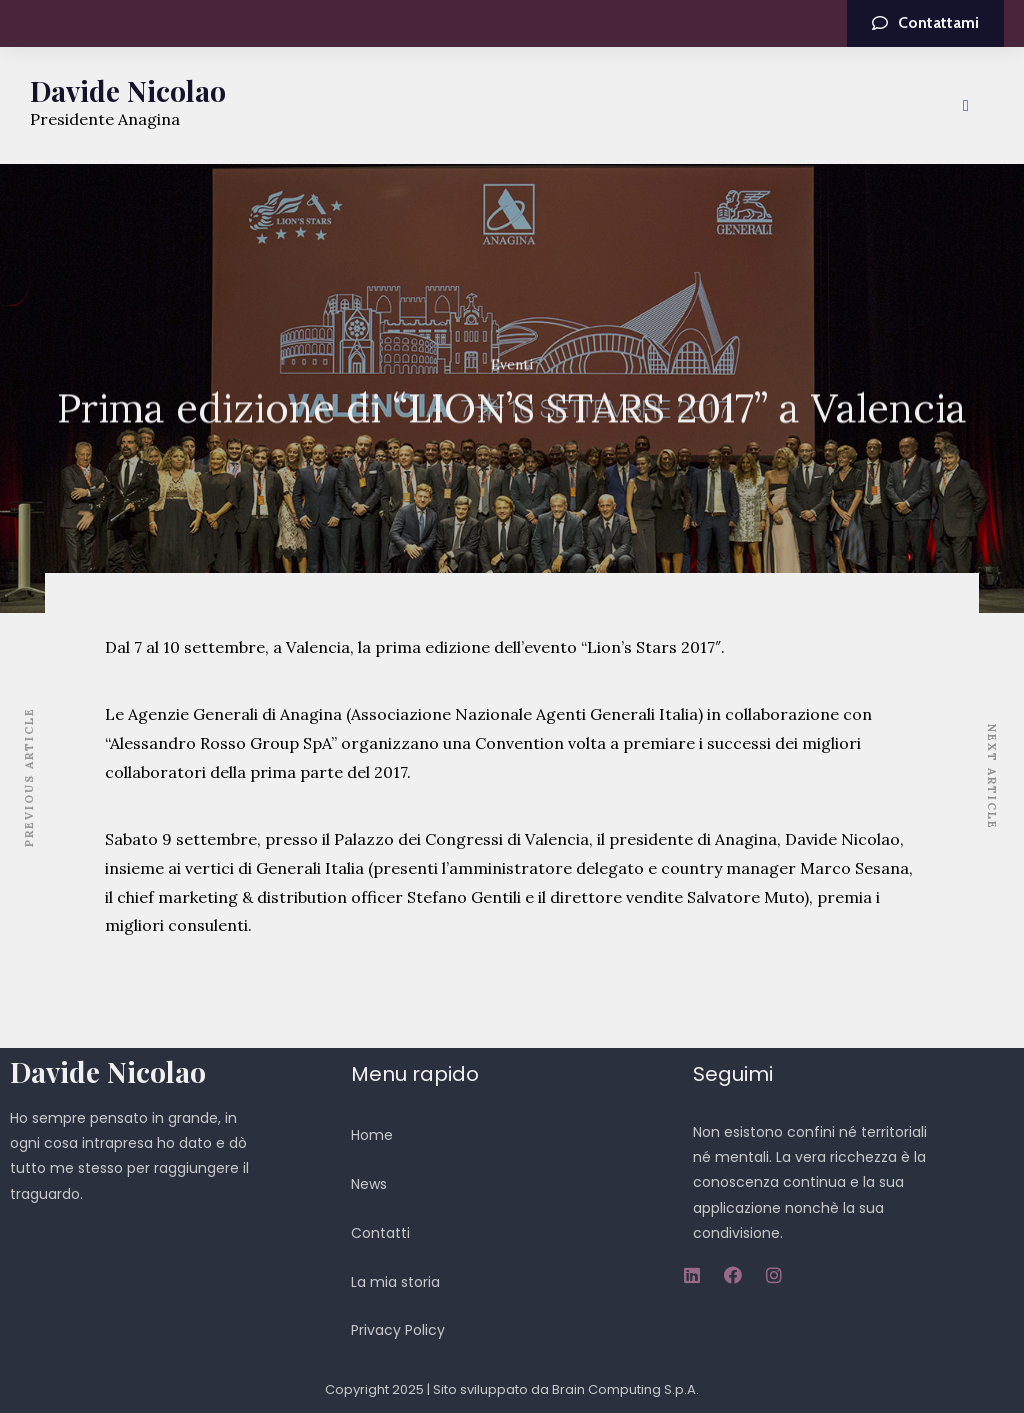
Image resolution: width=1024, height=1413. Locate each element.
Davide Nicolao (128, 90)
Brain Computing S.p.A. (625, 1389)
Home (372, 1135)
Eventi (512, 365)
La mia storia (395, 1282)
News (369, 1184)
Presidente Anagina (105, 119)
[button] (925, 23)
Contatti (380, 1233)
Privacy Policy (398, 1330)
